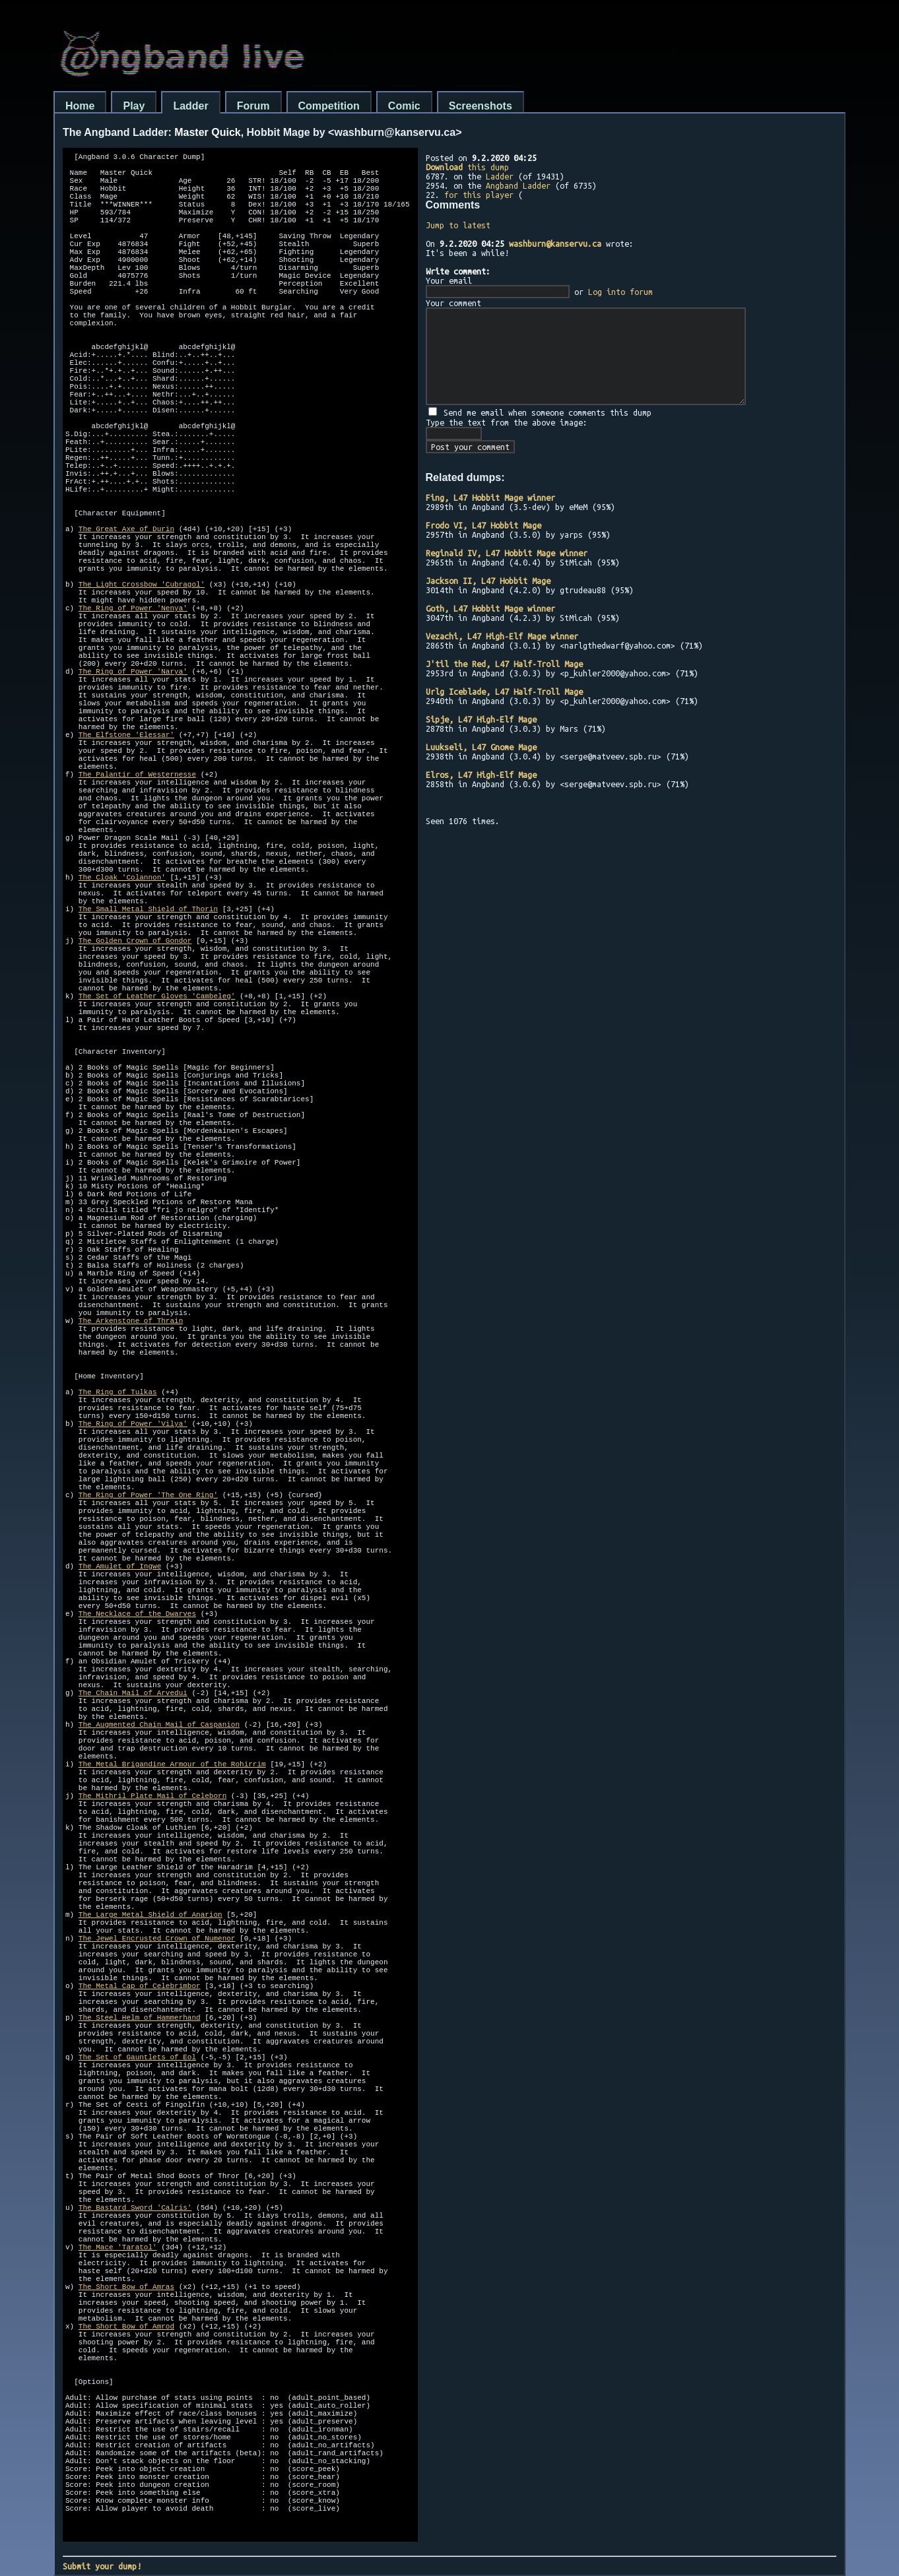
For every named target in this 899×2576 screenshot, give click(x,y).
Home (79, 106)
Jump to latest (458, 225)
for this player (479, 194)
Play (134, 106)
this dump (467, 167)
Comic (404, 106)
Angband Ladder (518, 185)
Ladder (190, 106)
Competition (329, 106)
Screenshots (480, 106)
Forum (253, 106)
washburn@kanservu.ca (555, 243)
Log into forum (620, 291)
